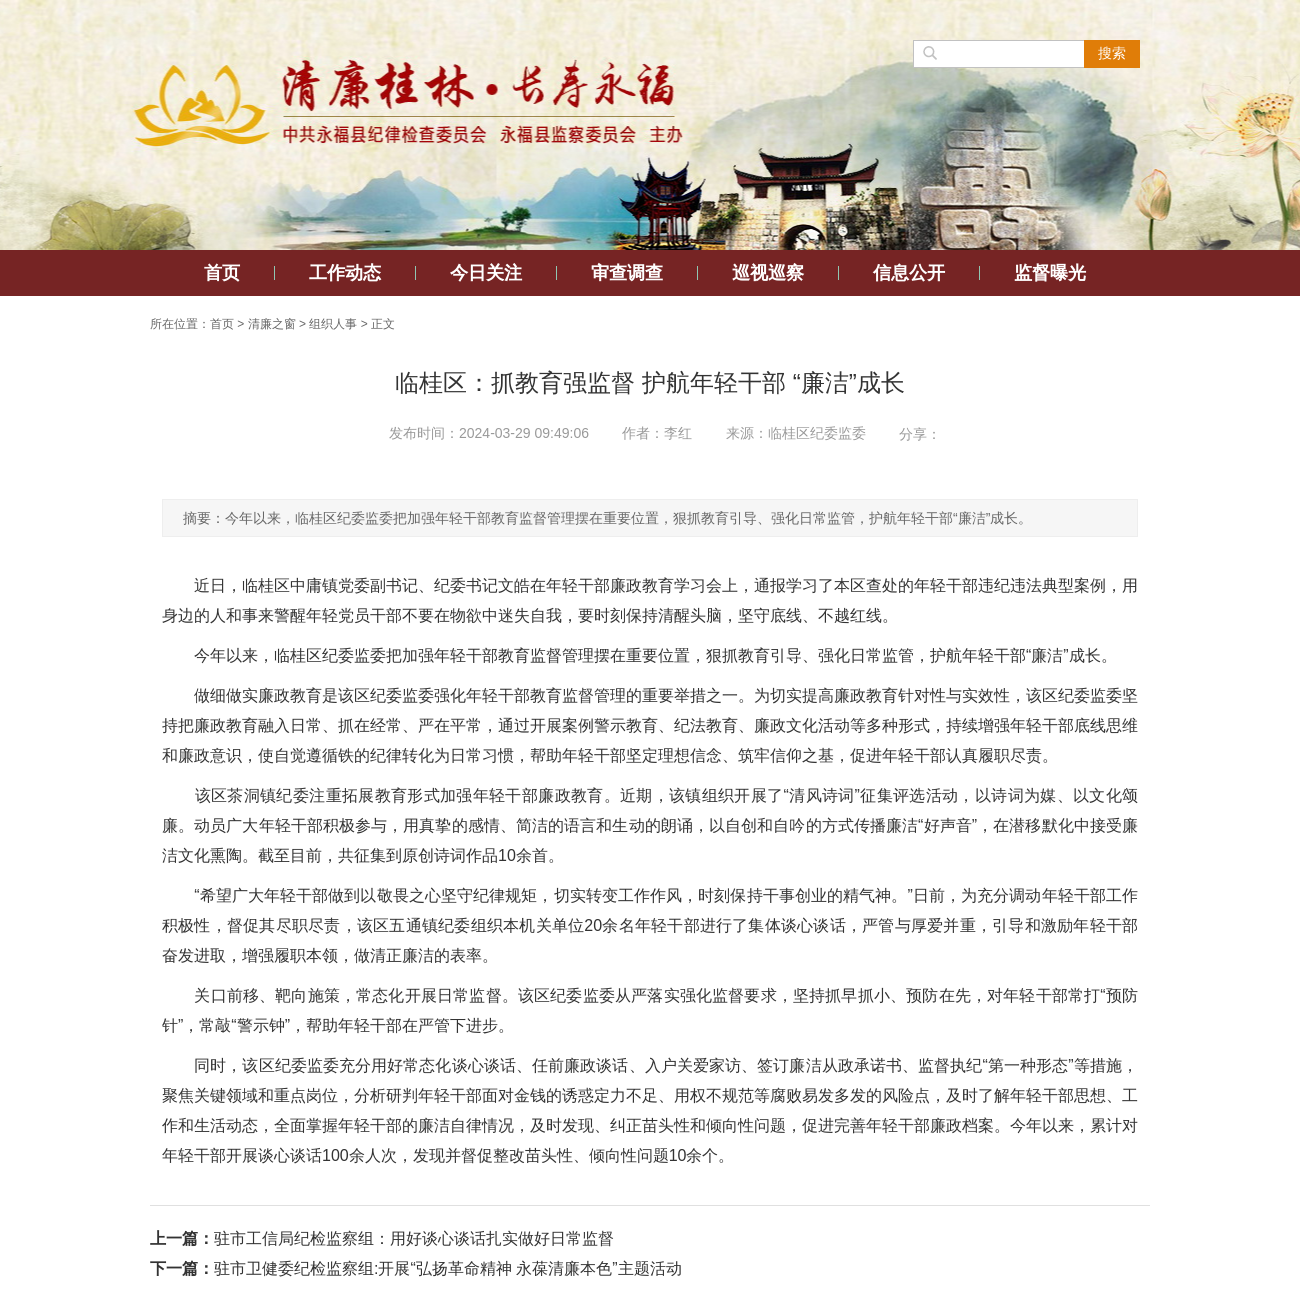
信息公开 (909, 273)
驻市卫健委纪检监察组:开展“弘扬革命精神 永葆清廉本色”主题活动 (448, 1268)
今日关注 (486, 273)
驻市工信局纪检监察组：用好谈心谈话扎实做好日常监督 (414, 1238)
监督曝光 (1050, 273)
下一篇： (182, 1268)
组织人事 (333, 324)
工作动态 (345, 273)
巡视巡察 (768, 273)
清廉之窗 (272, 324)
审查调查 (627, 273)
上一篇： (182, 1238)
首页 (222, 273)
